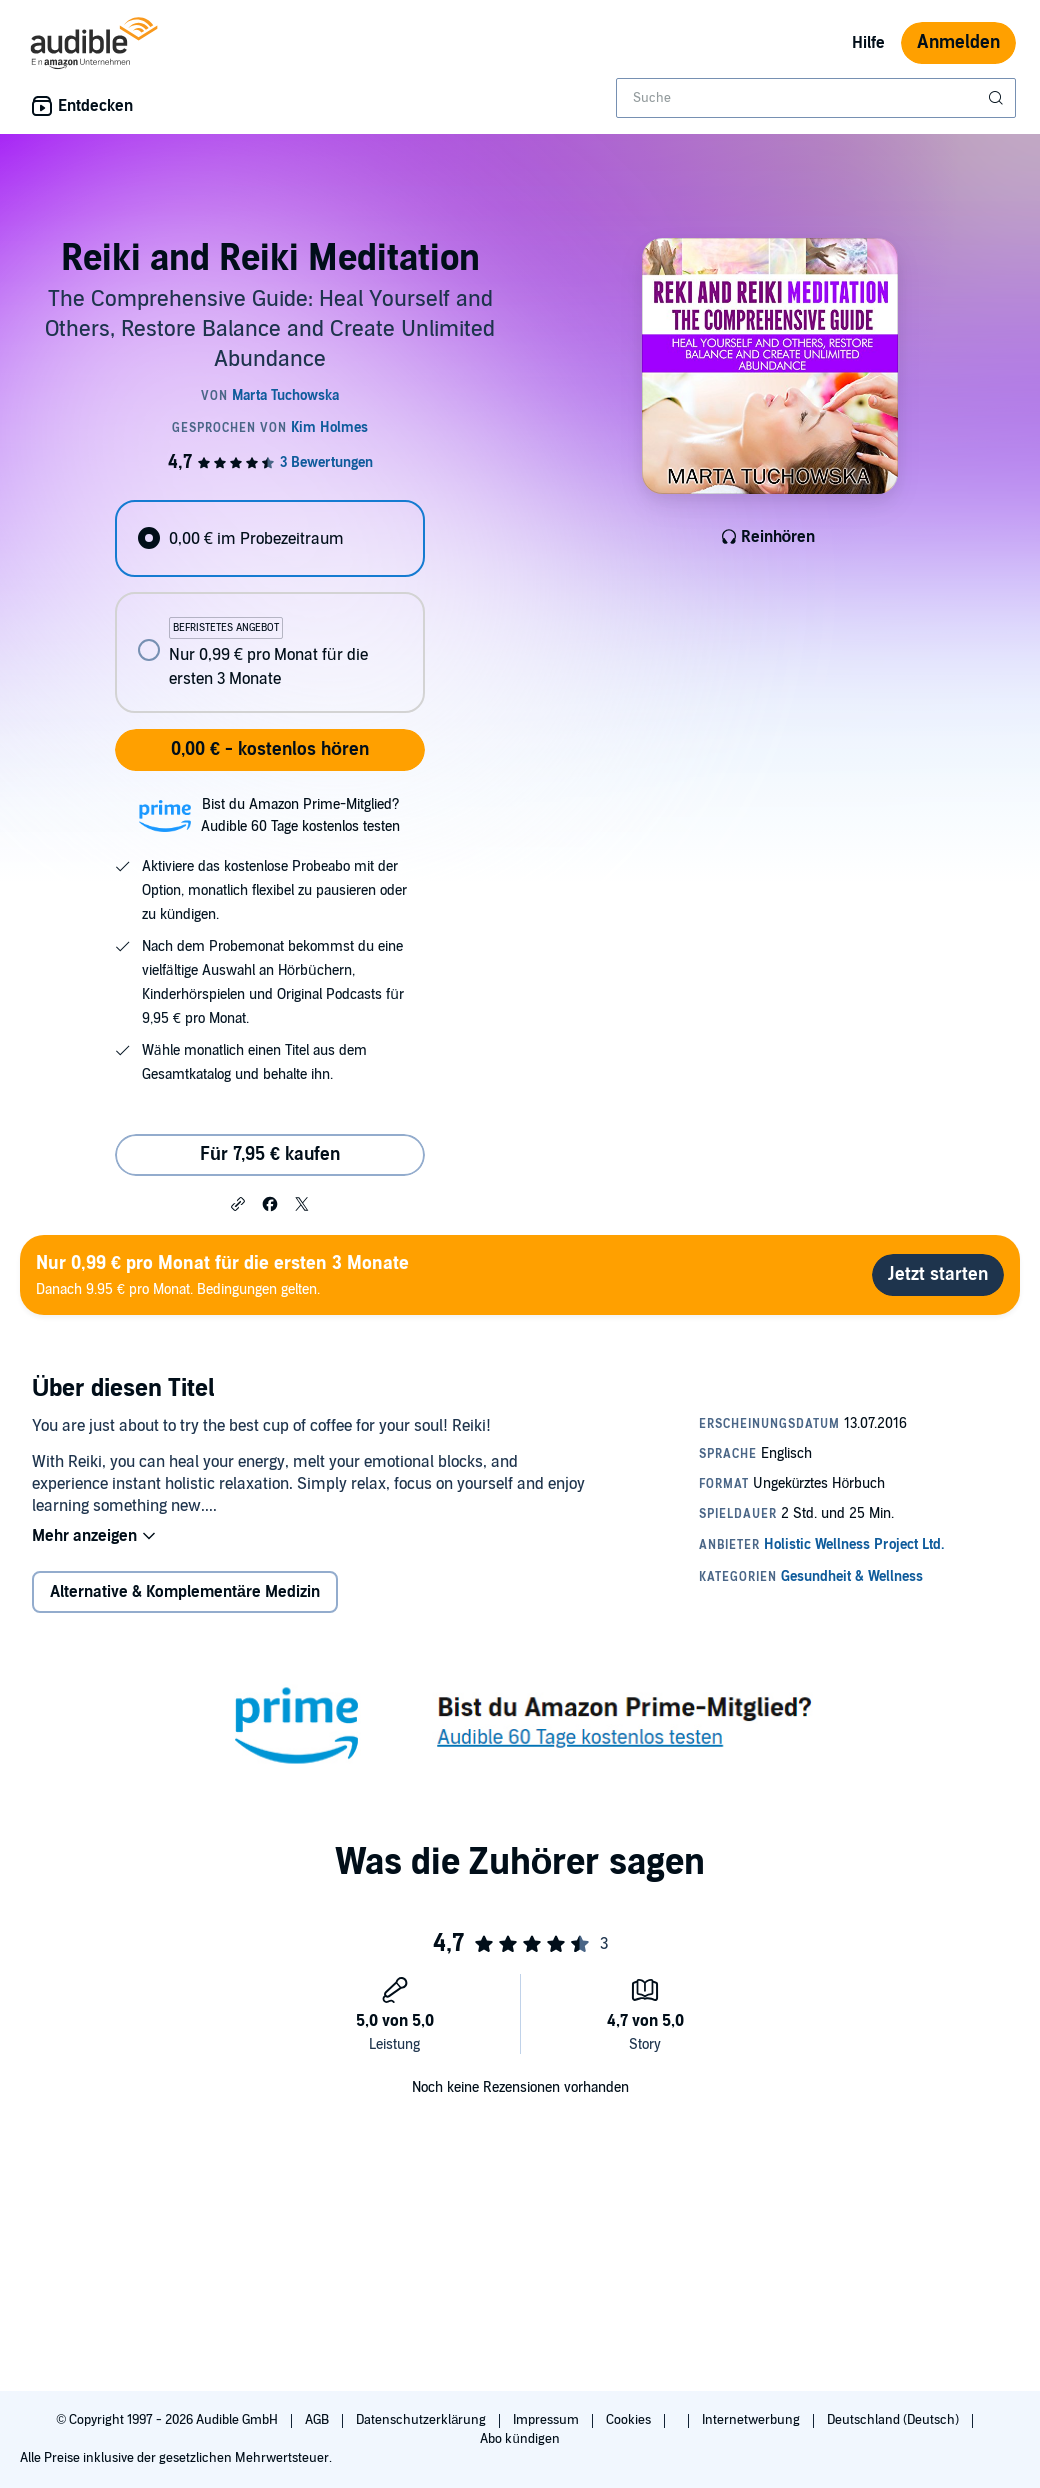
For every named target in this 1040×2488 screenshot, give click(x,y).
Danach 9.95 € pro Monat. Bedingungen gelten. (222, 1274)
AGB (318, 2420)
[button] (238, 1203)
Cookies (630, 2420)
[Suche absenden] (998, 98)
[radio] (269, 538)
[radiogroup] (269, 606)
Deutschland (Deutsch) (894, 2420)
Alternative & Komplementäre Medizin (185, 1592)
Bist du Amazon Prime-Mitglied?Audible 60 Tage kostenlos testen (300, 815)
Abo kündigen (519, 2439)
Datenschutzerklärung (422, 2420)
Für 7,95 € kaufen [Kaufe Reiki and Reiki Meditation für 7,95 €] (270, 1154)
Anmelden (958, 42)
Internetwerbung (752, 2420)
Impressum (547, 2420)
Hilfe (868, 43)
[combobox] (816, 98)
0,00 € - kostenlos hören (270, 749)
